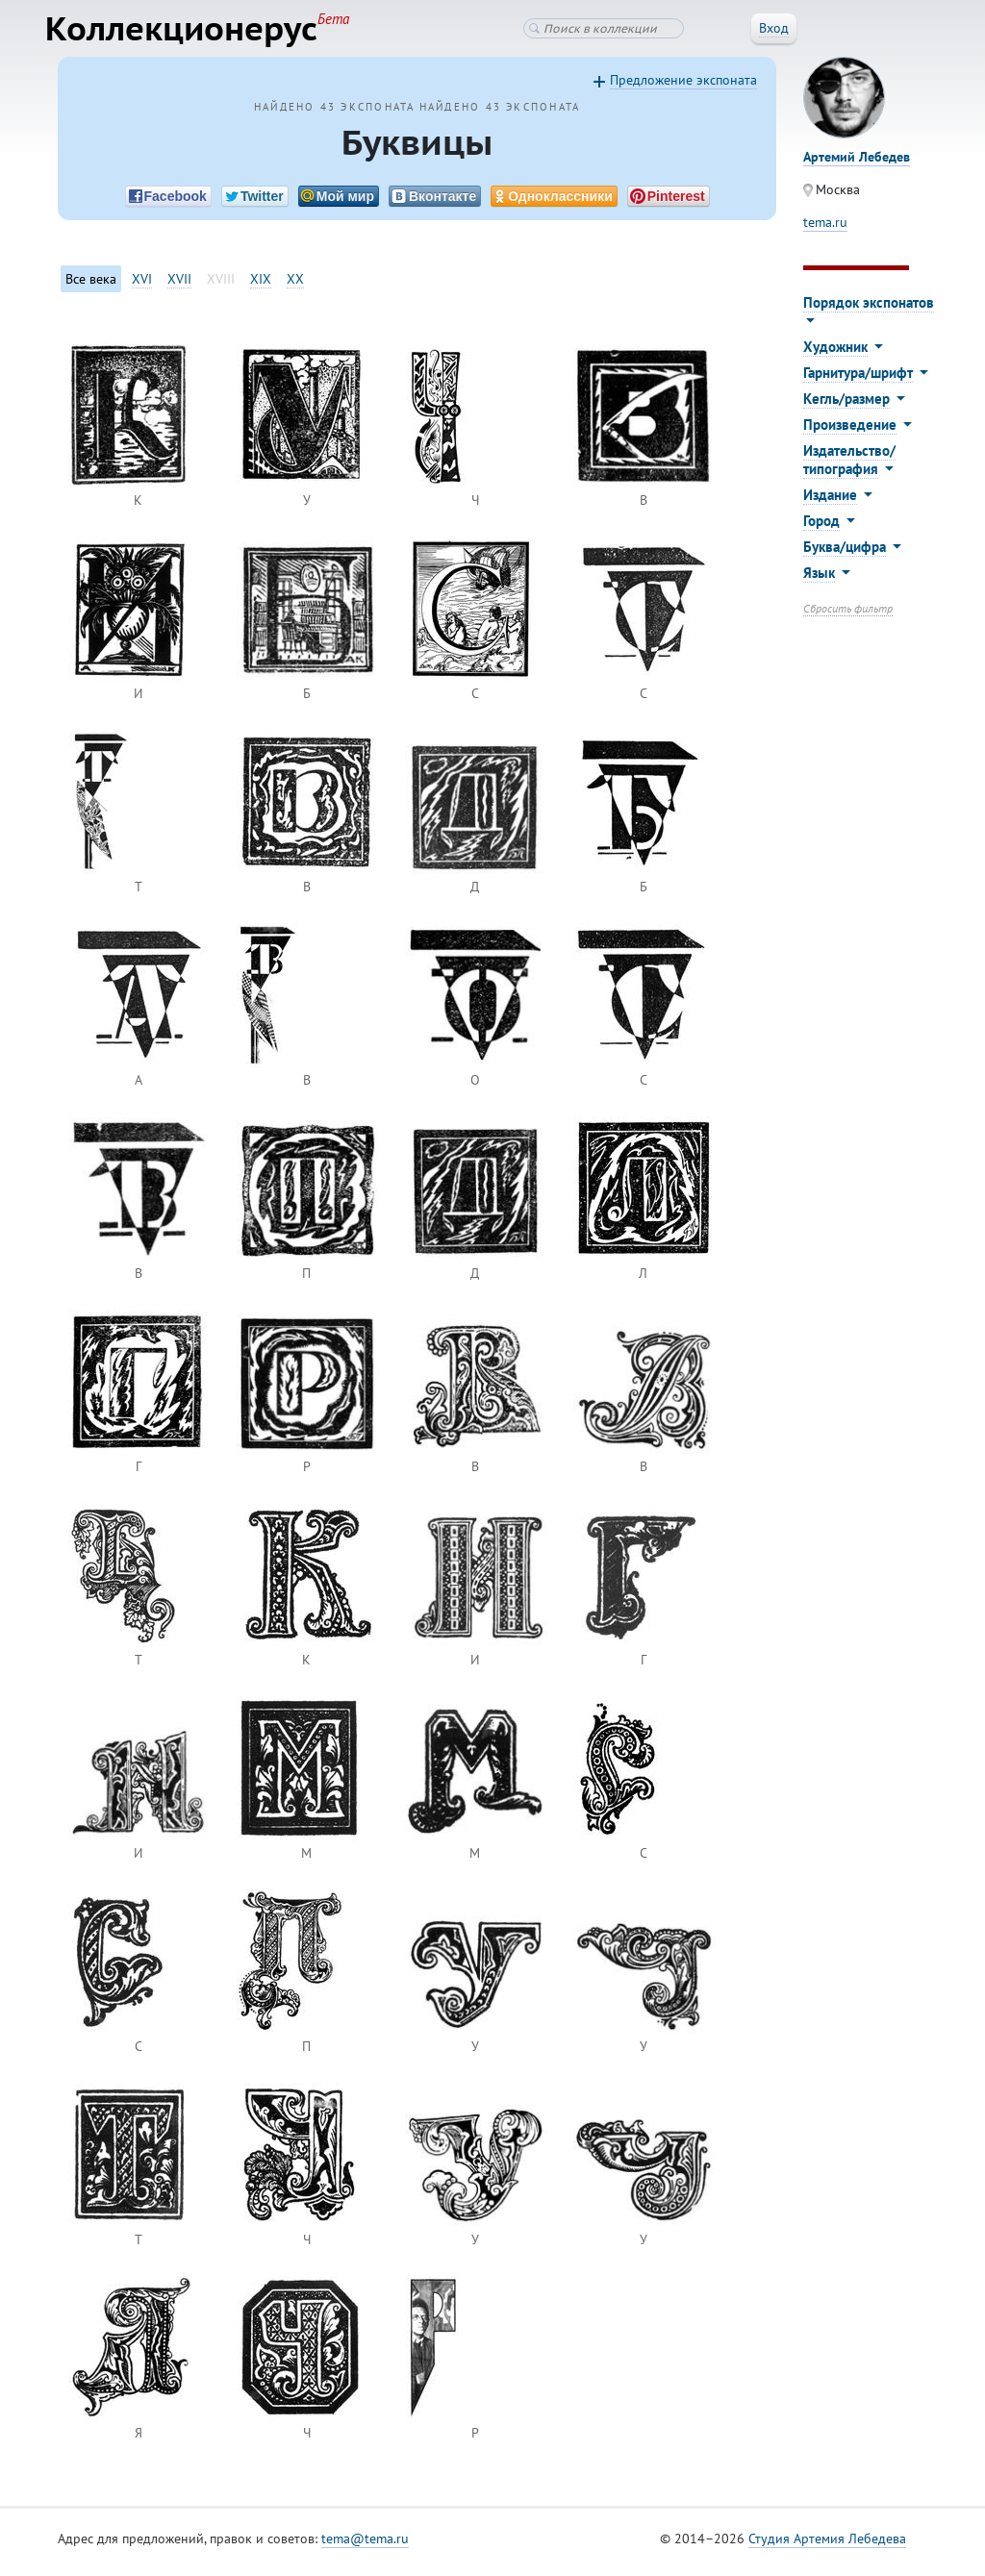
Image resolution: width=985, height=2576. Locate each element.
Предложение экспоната (683, 87)
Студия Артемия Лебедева (827, 2546)
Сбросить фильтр (848, 616)
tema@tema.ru (365, 2546)
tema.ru (825, 229)
